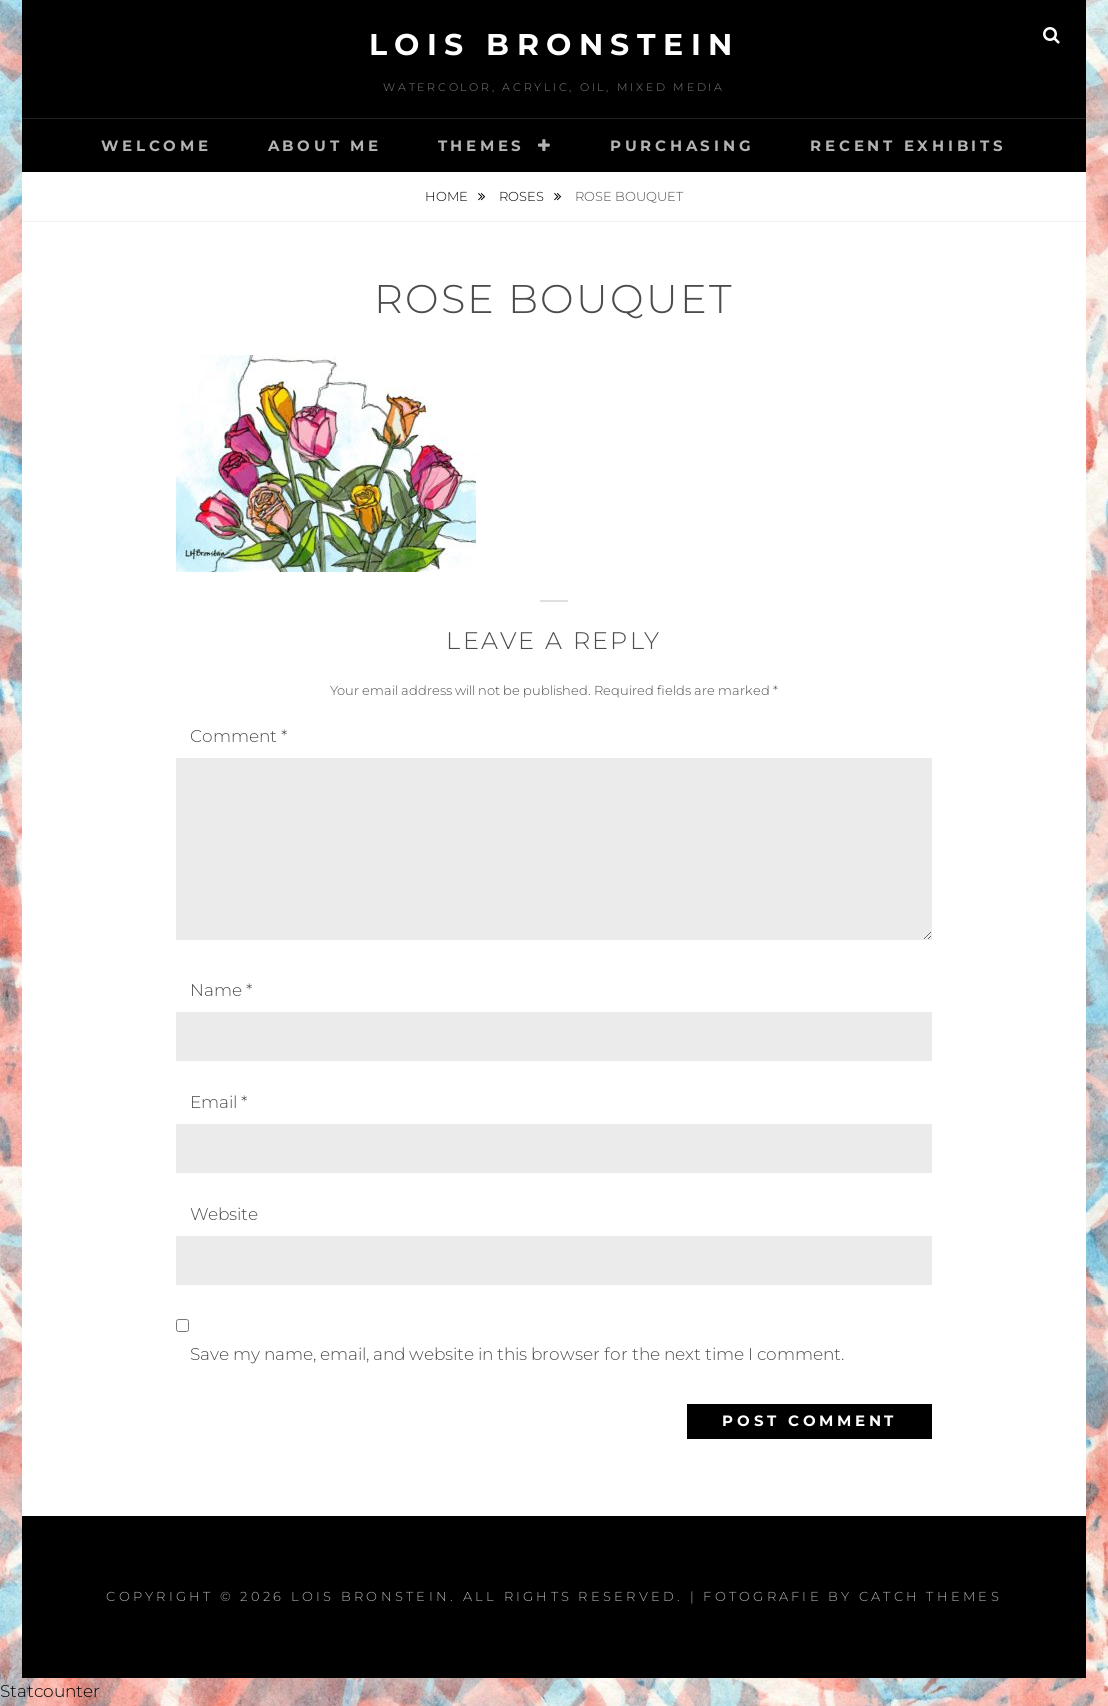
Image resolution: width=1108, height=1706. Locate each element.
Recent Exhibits (908, 145)
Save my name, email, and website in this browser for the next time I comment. (517, 1354)
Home (448, 196)
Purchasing (682, 145)
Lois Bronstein (554, 44)
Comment (238, 736)
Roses (523, 196)
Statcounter (50, 1691)
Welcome (156, 145)
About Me (325, 145)
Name (221, 990)
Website (224, 1214)
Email (218, 1102)
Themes (482, 145)
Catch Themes (930, 1596)
